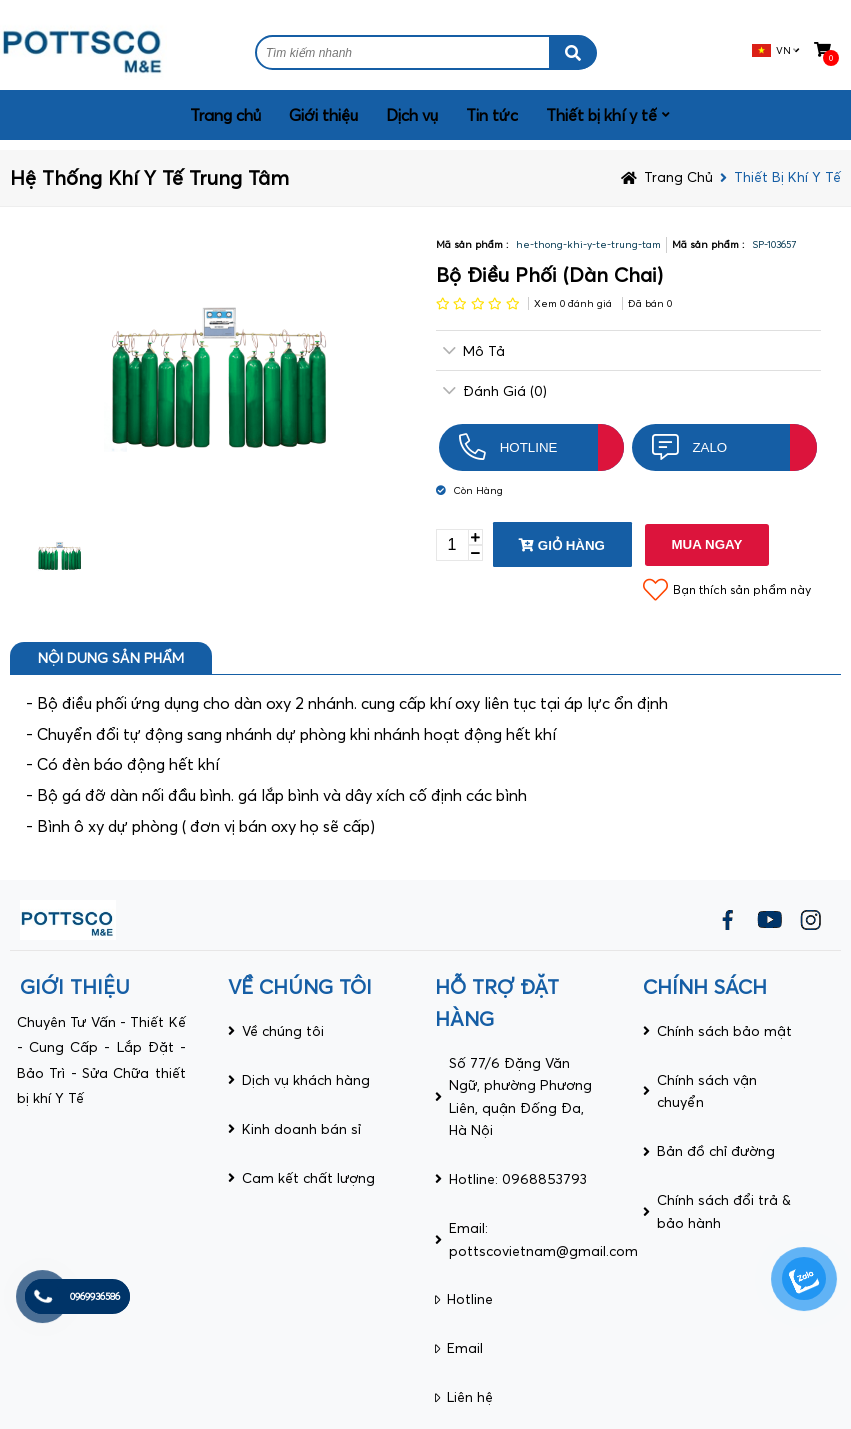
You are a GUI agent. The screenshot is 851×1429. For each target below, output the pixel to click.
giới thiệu (75, 986)
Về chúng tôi (283, 1031)
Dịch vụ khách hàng (306, 1080)
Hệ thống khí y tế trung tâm (149, 177)
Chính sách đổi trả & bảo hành (724, 1211)
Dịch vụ (412, 115)
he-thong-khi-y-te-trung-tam (588, 244)
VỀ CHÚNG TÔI (300, 986)
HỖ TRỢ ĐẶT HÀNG (497, 1002)
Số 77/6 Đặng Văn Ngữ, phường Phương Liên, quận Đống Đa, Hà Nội (520, 1096)
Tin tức (492, 115)
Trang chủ (225, 115)
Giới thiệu (323, 115)
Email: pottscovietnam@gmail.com (543, 1239)
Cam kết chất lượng (308, 1178)
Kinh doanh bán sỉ (301, 1129)
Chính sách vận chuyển (707, 1091)
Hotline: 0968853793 (518, 1179)
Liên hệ (470, 1397)
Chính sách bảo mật (724, 1031)
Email (465, 1348)
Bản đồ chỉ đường (716, 1151)
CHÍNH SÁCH (705, 986)
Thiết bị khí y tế (601, 115)
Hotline (470, 1299)
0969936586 (95, 1296)
